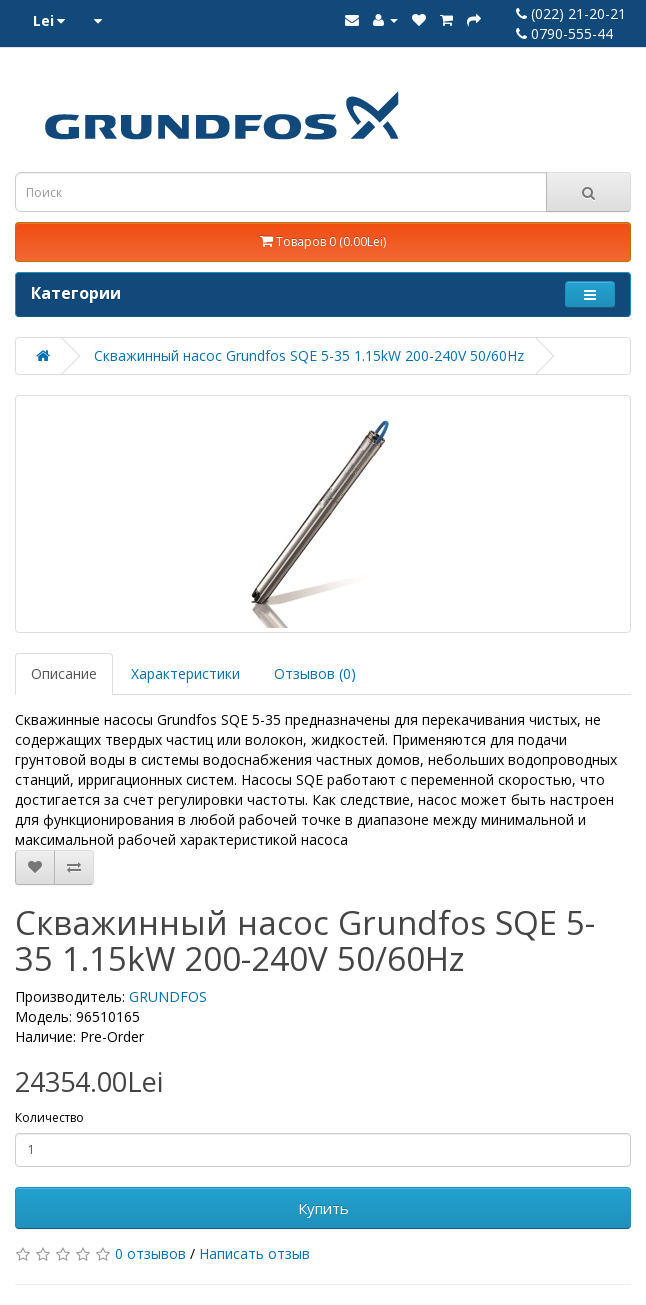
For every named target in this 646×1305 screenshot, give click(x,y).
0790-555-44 (564, 33)
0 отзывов (150, 1253)
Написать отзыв (254, 1253)
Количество (49, 1117)
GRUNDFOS (168, 996)
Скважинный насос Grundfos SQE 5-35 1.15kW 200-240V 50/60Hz (309, 355)
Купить (323, 1208)
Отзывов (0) (315, 673)
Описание (64, 673)
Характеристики (185, 673)
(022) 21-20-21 (571, 13)
